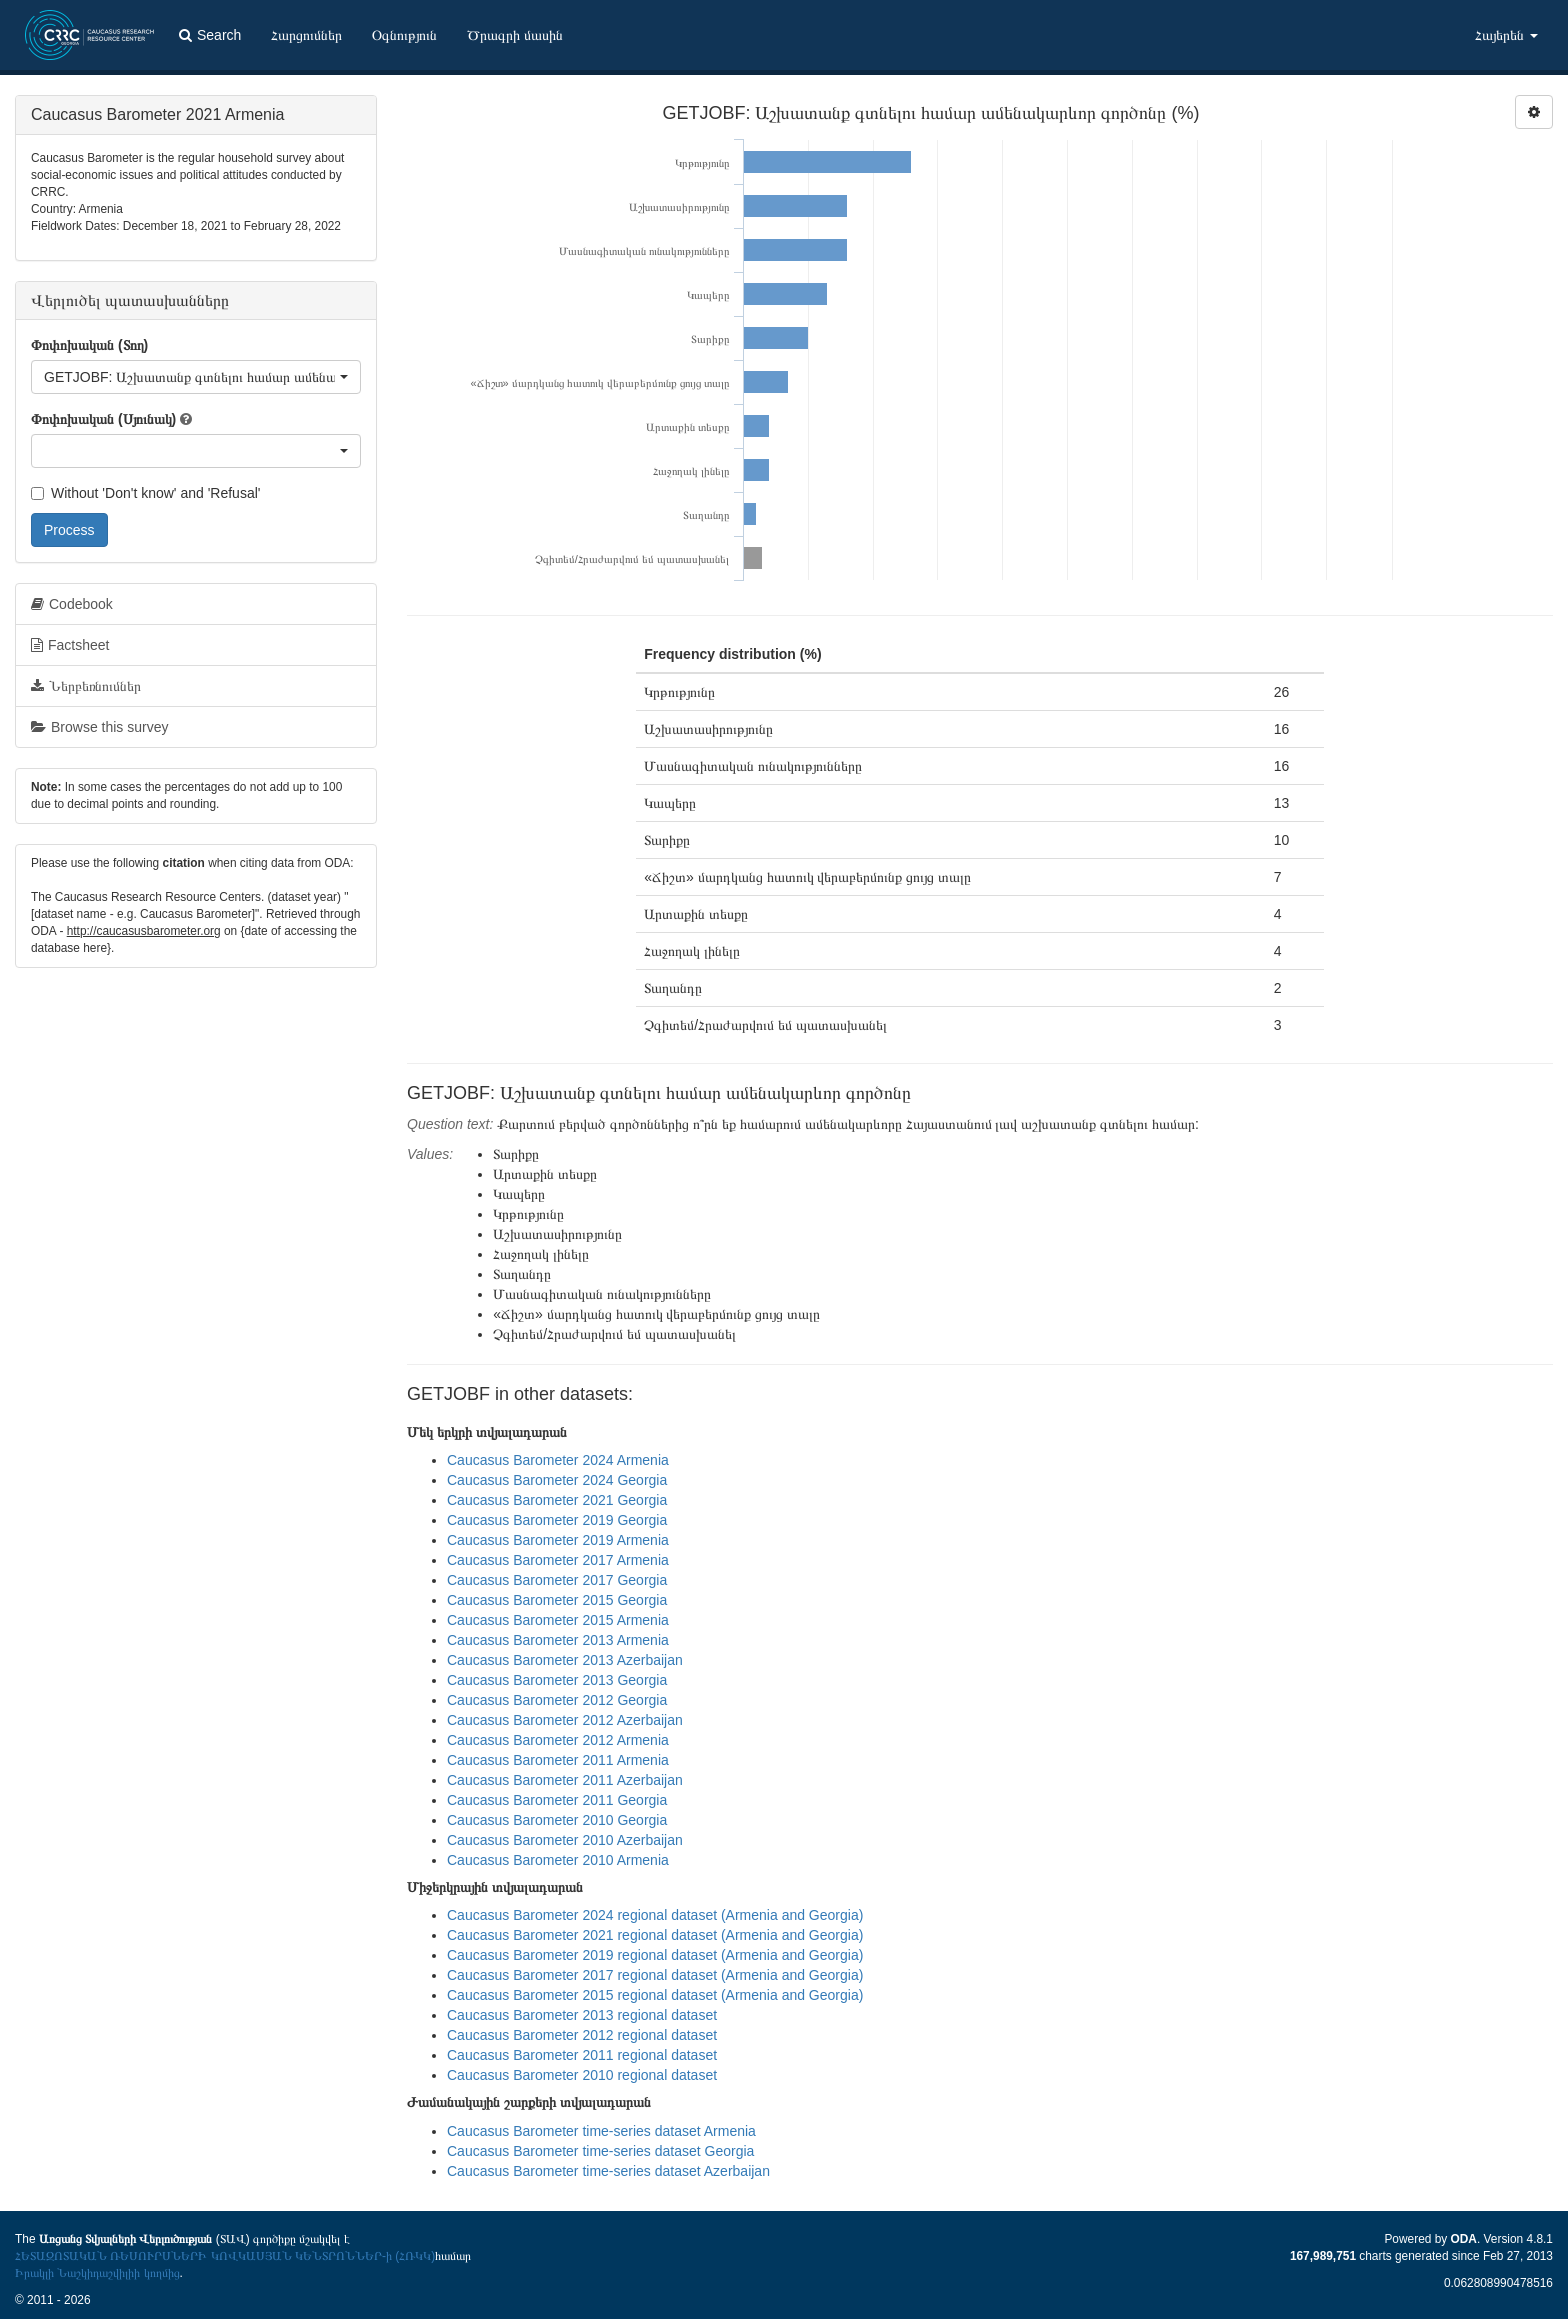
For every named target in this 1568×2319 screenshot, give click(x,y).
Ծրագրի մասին (515, 35)
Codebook (72, 604)
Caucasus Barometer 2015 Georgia (557, 1600)
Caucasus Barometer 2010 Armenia (558, 1860)
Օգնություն (404, 35)
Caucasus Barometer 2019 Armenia (558, 1540)
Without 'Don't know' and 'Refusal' (145, 493)
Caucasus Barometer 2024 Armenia (558, 1460)
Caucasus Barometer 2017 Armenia (558, 1560)
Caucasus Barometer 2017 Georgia (557, 1580)
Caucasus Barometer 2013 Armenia (558, 1640)
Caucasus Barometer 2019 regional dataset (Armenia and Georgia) (655, 1955)
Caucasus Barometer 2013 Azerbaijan (565, 1660)
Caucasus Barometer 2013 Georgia (557, 1680)
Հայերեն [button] (1506, 35)
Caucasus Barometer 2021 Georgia (557, 1500)
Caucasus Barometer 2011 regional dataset (582, 2055)
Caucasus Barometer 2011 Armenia (558, 1760)
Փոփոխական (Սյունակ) (103, 419)
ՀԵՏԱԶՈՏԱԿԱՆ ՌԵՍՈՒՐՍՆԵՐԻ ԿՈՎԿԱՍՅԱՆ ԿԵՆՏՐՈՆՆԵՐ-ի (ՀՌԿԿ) (225, 2256)
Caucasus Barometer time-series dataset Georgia (600, 2151)
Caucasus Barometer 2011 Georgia (557, 1800)
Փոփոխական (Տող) (89, 345)
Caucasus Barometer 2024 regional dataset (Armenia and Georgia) (655, 1915)
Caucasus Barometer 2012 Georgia (557, 1700)
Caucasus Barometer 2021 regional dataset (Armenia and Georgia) (655, 1935)
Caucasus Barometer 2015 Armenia (558, 1620)
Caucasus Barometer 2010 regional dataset (582, 2075)
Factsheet (70, 645)
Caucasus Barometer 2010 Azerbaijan (565, 1840)
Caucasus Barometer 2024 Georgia (557, 1480)
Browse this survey (99, 727)
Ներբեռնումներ (86, 686)
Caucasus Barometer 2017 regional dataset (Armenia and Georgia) (655, 1975)
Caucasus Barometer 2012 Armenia (558, 1740)
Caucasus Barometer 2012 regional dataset (582, 2035)
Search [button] (210, 35)
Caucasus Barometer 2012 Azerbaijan (565, 1720)
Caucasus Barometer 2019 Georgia (557, 1520)
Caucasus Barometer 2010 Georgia (557, 1820)
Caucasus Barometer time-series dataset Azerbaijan (608, 2171)
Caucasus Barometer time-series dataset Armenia (601, 2131)
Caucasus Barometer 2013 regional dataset (582, 2015)
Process (69, 530)
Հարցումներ (306, 35)
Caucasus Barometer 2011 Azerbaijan (565, 1780)
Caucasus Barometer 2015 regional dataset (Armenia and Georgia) (655, 1995)
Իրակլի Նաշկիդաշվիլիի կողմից (97, 2273)
